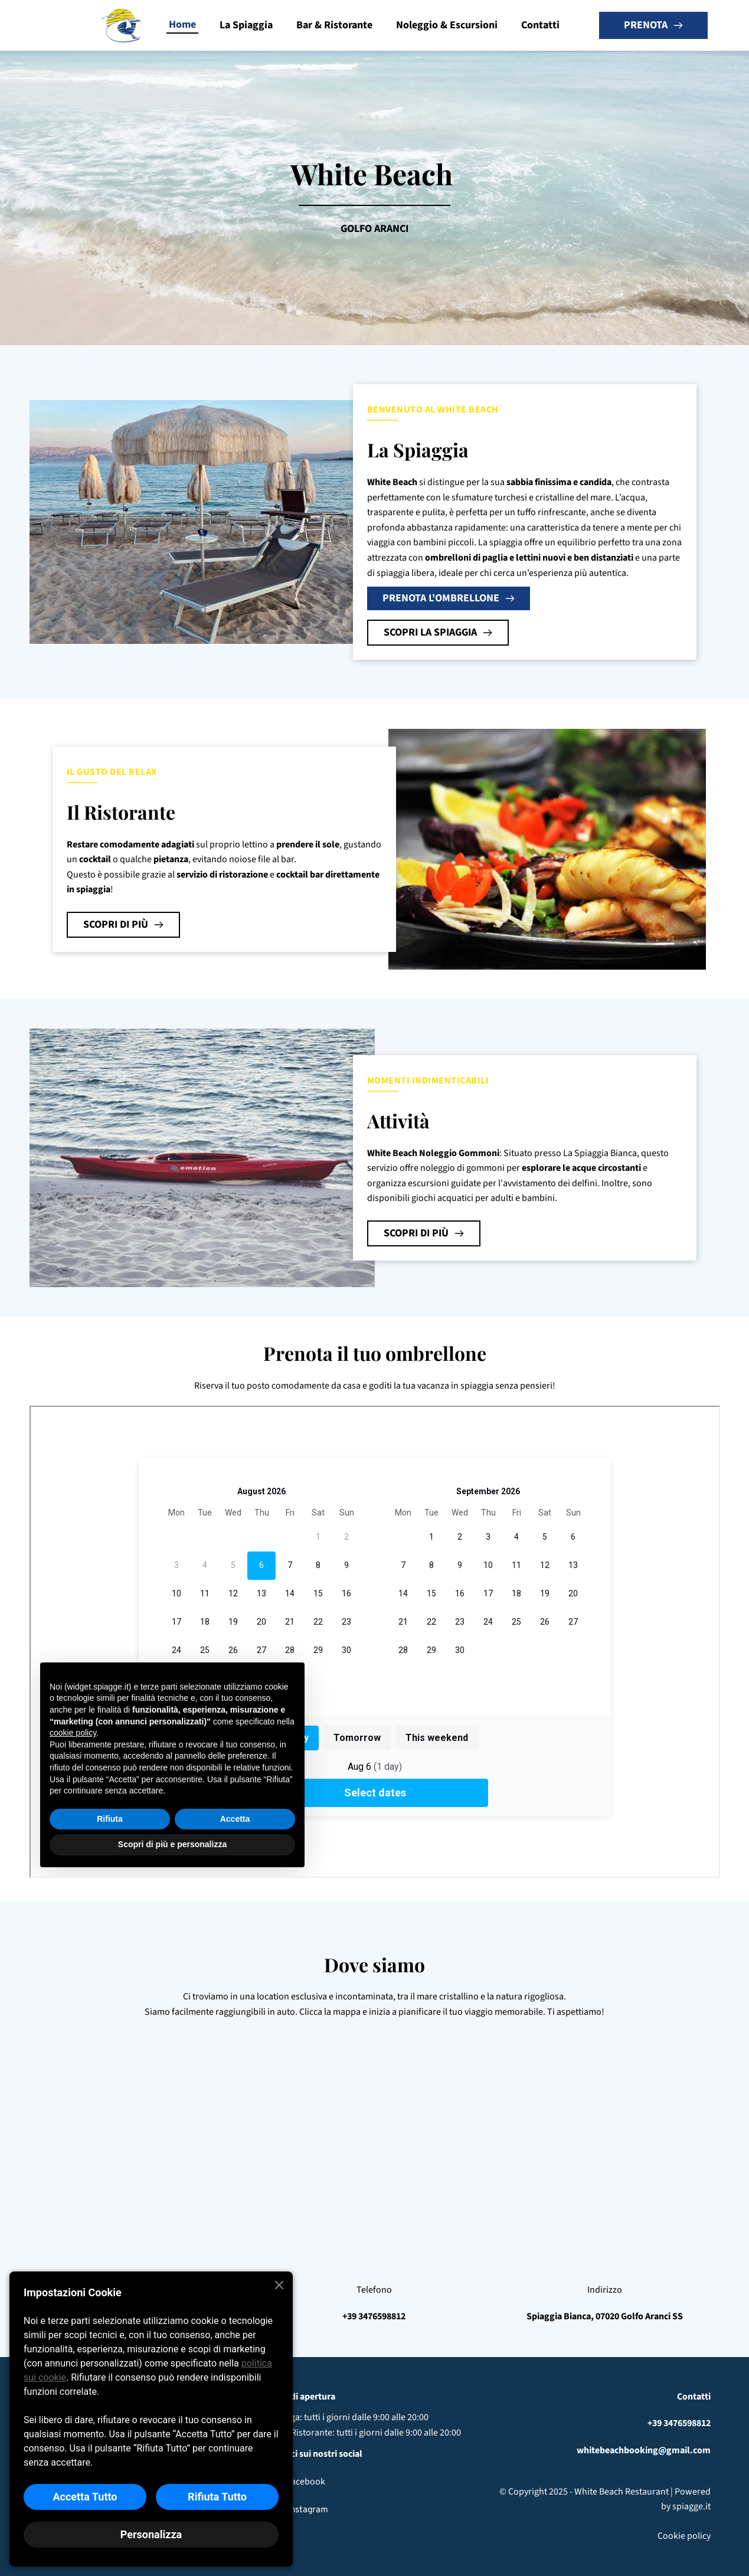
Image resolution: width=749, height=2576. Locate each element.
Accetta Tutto (85, 2496)
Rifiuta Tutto (217, 2496)
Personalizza (151, 2534)
